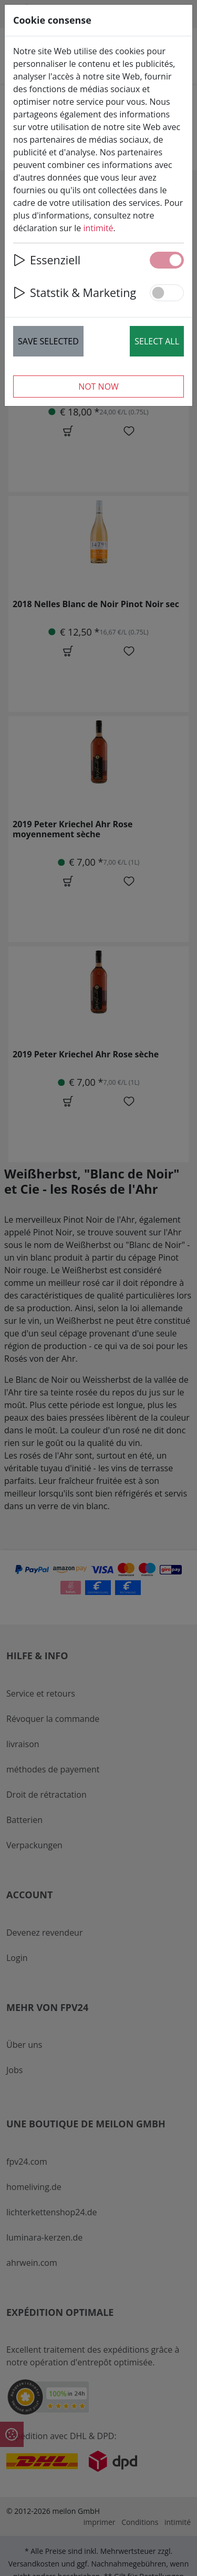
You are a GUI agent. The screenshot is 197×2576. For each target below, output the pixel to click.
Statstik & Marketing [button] (74, 292)
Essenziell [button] (46, 259)
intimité (98, 228)
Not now (98, 386)
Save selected (48, 341)
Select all (156, 341)
